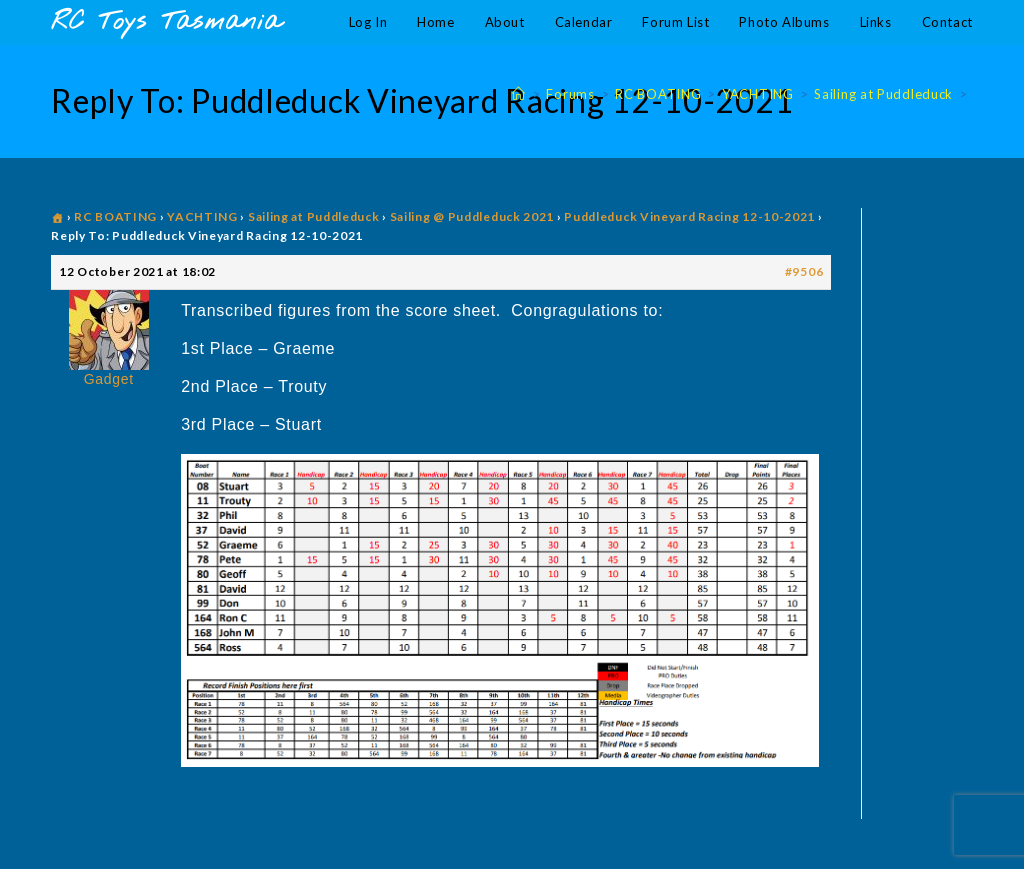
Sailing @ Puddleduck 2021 (472, 216)
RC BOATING (115, 216)
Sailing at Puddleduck (314, 216)
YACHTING (202, 216)
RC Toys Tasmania (166, 22)
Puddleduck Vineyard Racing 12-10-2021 (689, 216)
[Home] (519, 94)
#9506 (804, 271)
